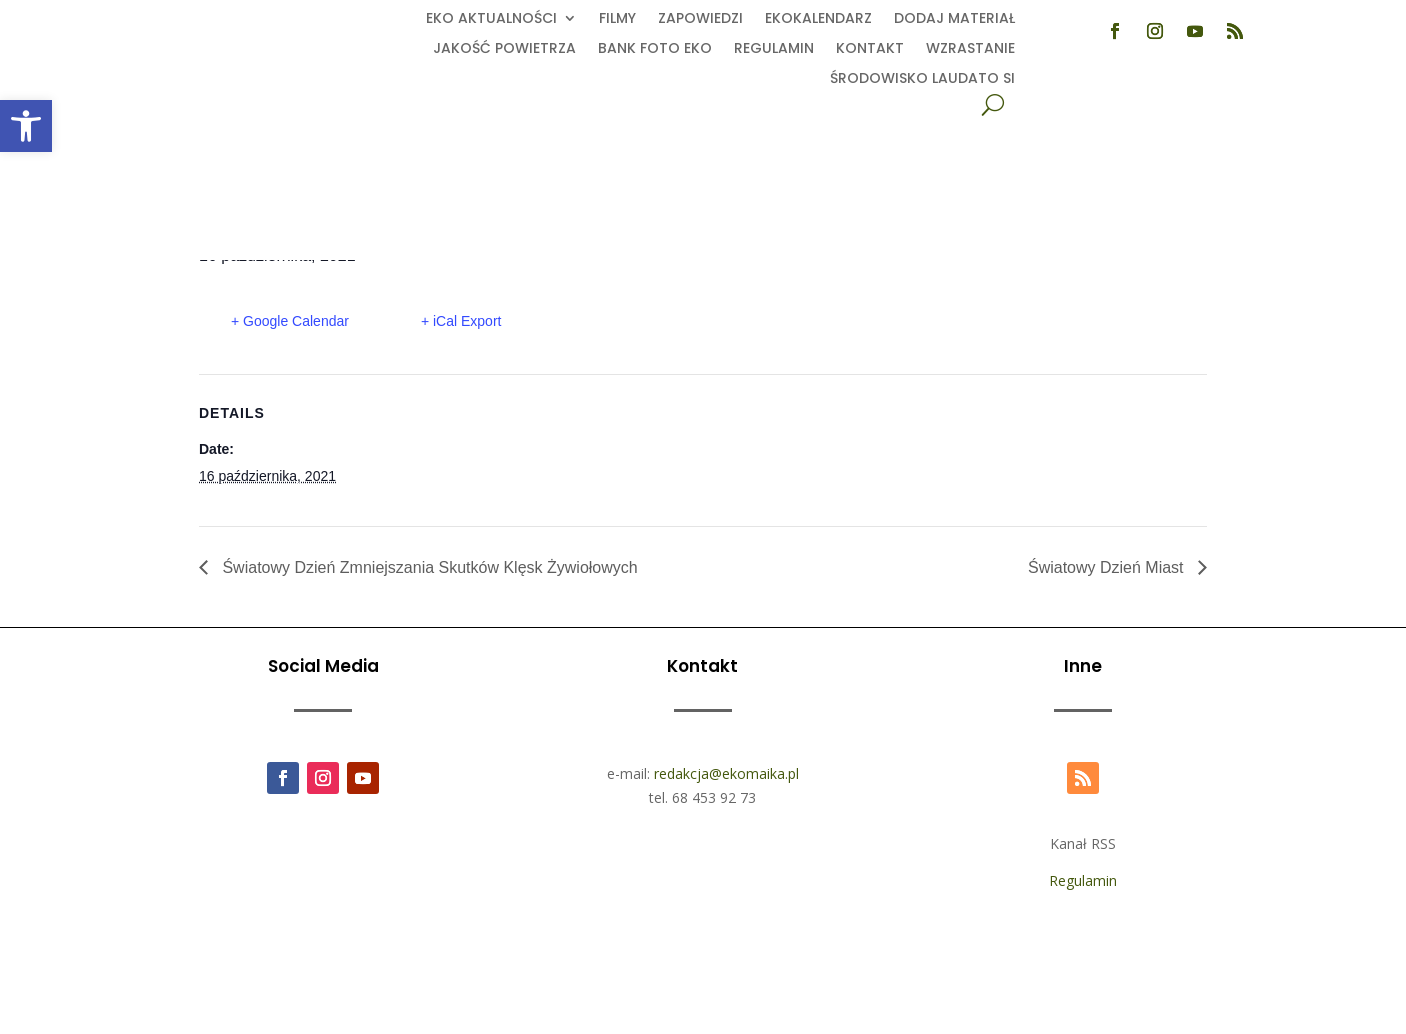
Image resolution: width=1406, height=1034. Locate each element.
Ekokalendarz (818, 19)
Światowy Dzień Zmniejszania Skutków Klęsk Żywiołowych (428, 567)
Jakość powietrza (504, 49)
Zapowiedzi (700, 19)
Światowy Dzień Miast (1108, 567)
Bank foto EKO (655, 49)
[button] (26, 126)
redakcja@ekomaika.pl (726, 773)
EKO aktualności (491, 19)
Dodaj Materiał (954, 19)
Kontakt (870, 49)
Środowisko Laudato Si (922, 79)
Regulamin (774, 49)
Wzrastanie (970, 49)
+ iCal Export (461, 321)
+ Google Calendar (290, 321)
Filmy (617, 19)
